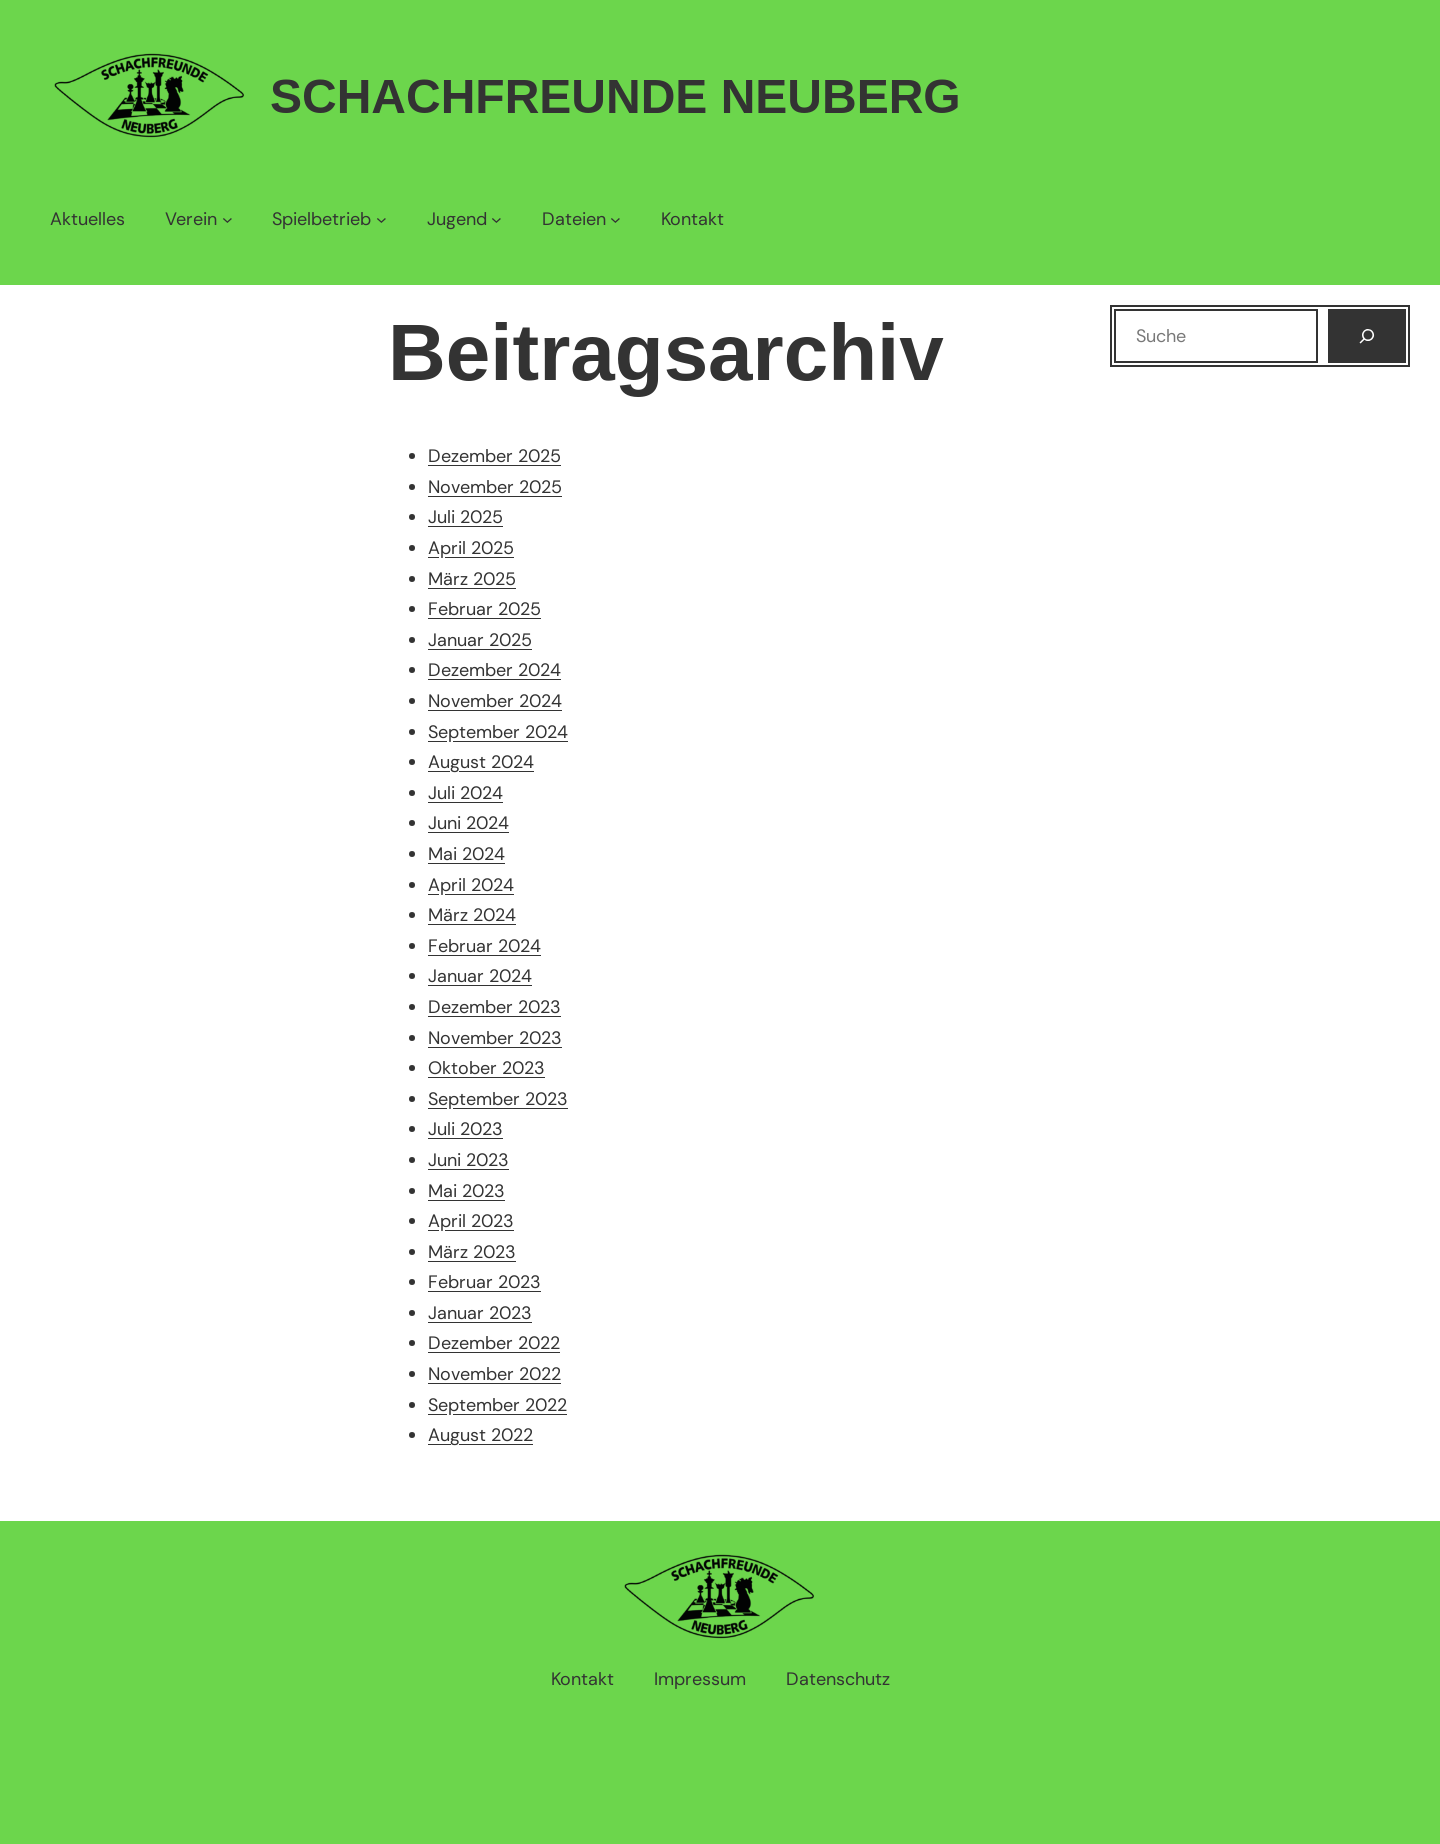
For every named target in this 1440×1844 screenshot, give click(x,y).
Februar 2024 (484, 946)
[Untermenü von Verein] (198, 219)
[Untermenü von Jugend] (464, 219)
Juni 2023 (468, 1160)
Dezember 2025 (494, 456)
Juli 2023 (465, 1129)
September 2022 (497, 1405)
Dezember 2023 (494, 1007)
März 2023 (472, 1252)
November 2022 (494, 1374)
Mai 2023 (466, 1191)
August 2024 (481, 762)
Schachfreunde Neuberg (615, 96)
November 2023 (495, 1038)
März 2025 (472, 579)
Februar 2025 (484, 609)
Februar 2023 (484, 1282)
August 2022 (480, 1435)
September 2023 (498, 1099)
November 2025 (495, 487)
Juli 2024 (465, 793)
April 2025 (471, 548)
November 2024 (495, 701)
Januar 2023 (480, 1313)
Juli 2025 (465, 517)
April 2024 (471, 885)
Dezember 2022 (494, 1343)
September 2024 (498, 732)
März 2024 (472, 915)
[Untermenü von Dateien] (581, 219)
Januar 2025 (480, 640)
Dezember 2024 (494, 670)
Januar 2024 (480, 976)
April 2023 (471, 1221)
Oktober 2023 (486, 1068)
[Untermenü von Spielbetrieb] (329, 219)
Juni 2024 (468, 823)
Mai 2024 (466, 854)
